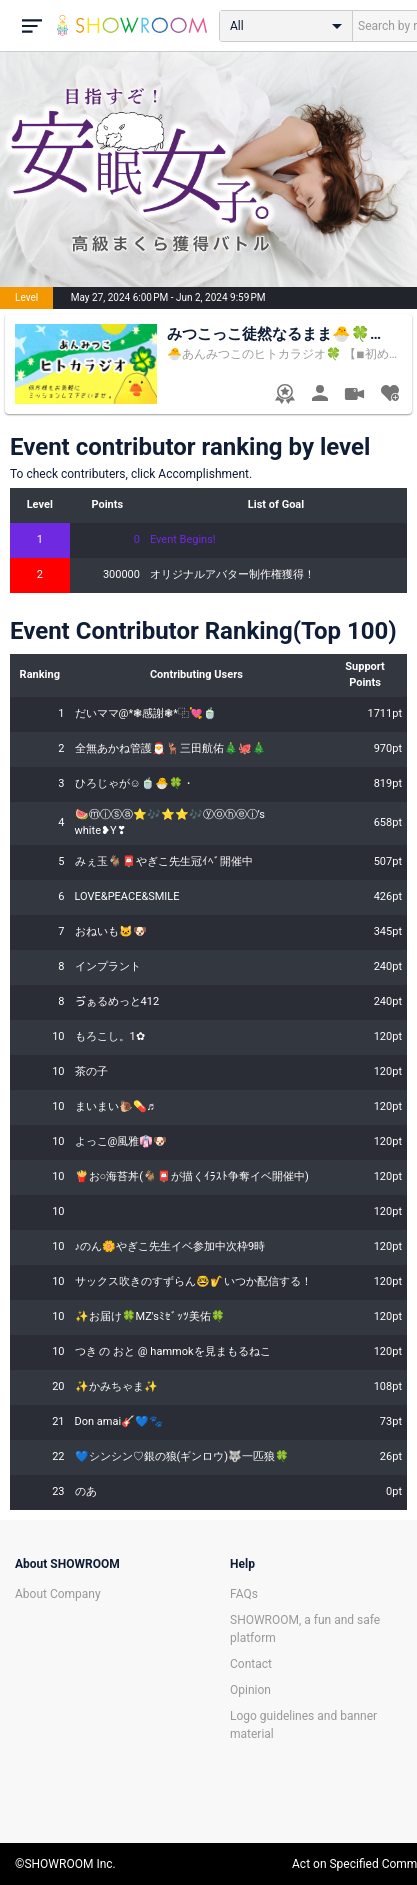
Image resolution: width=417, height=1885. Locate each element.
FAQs (244, 1594)
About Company (58, 1594)
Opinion (250, 1690)
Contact (251, 1664)
